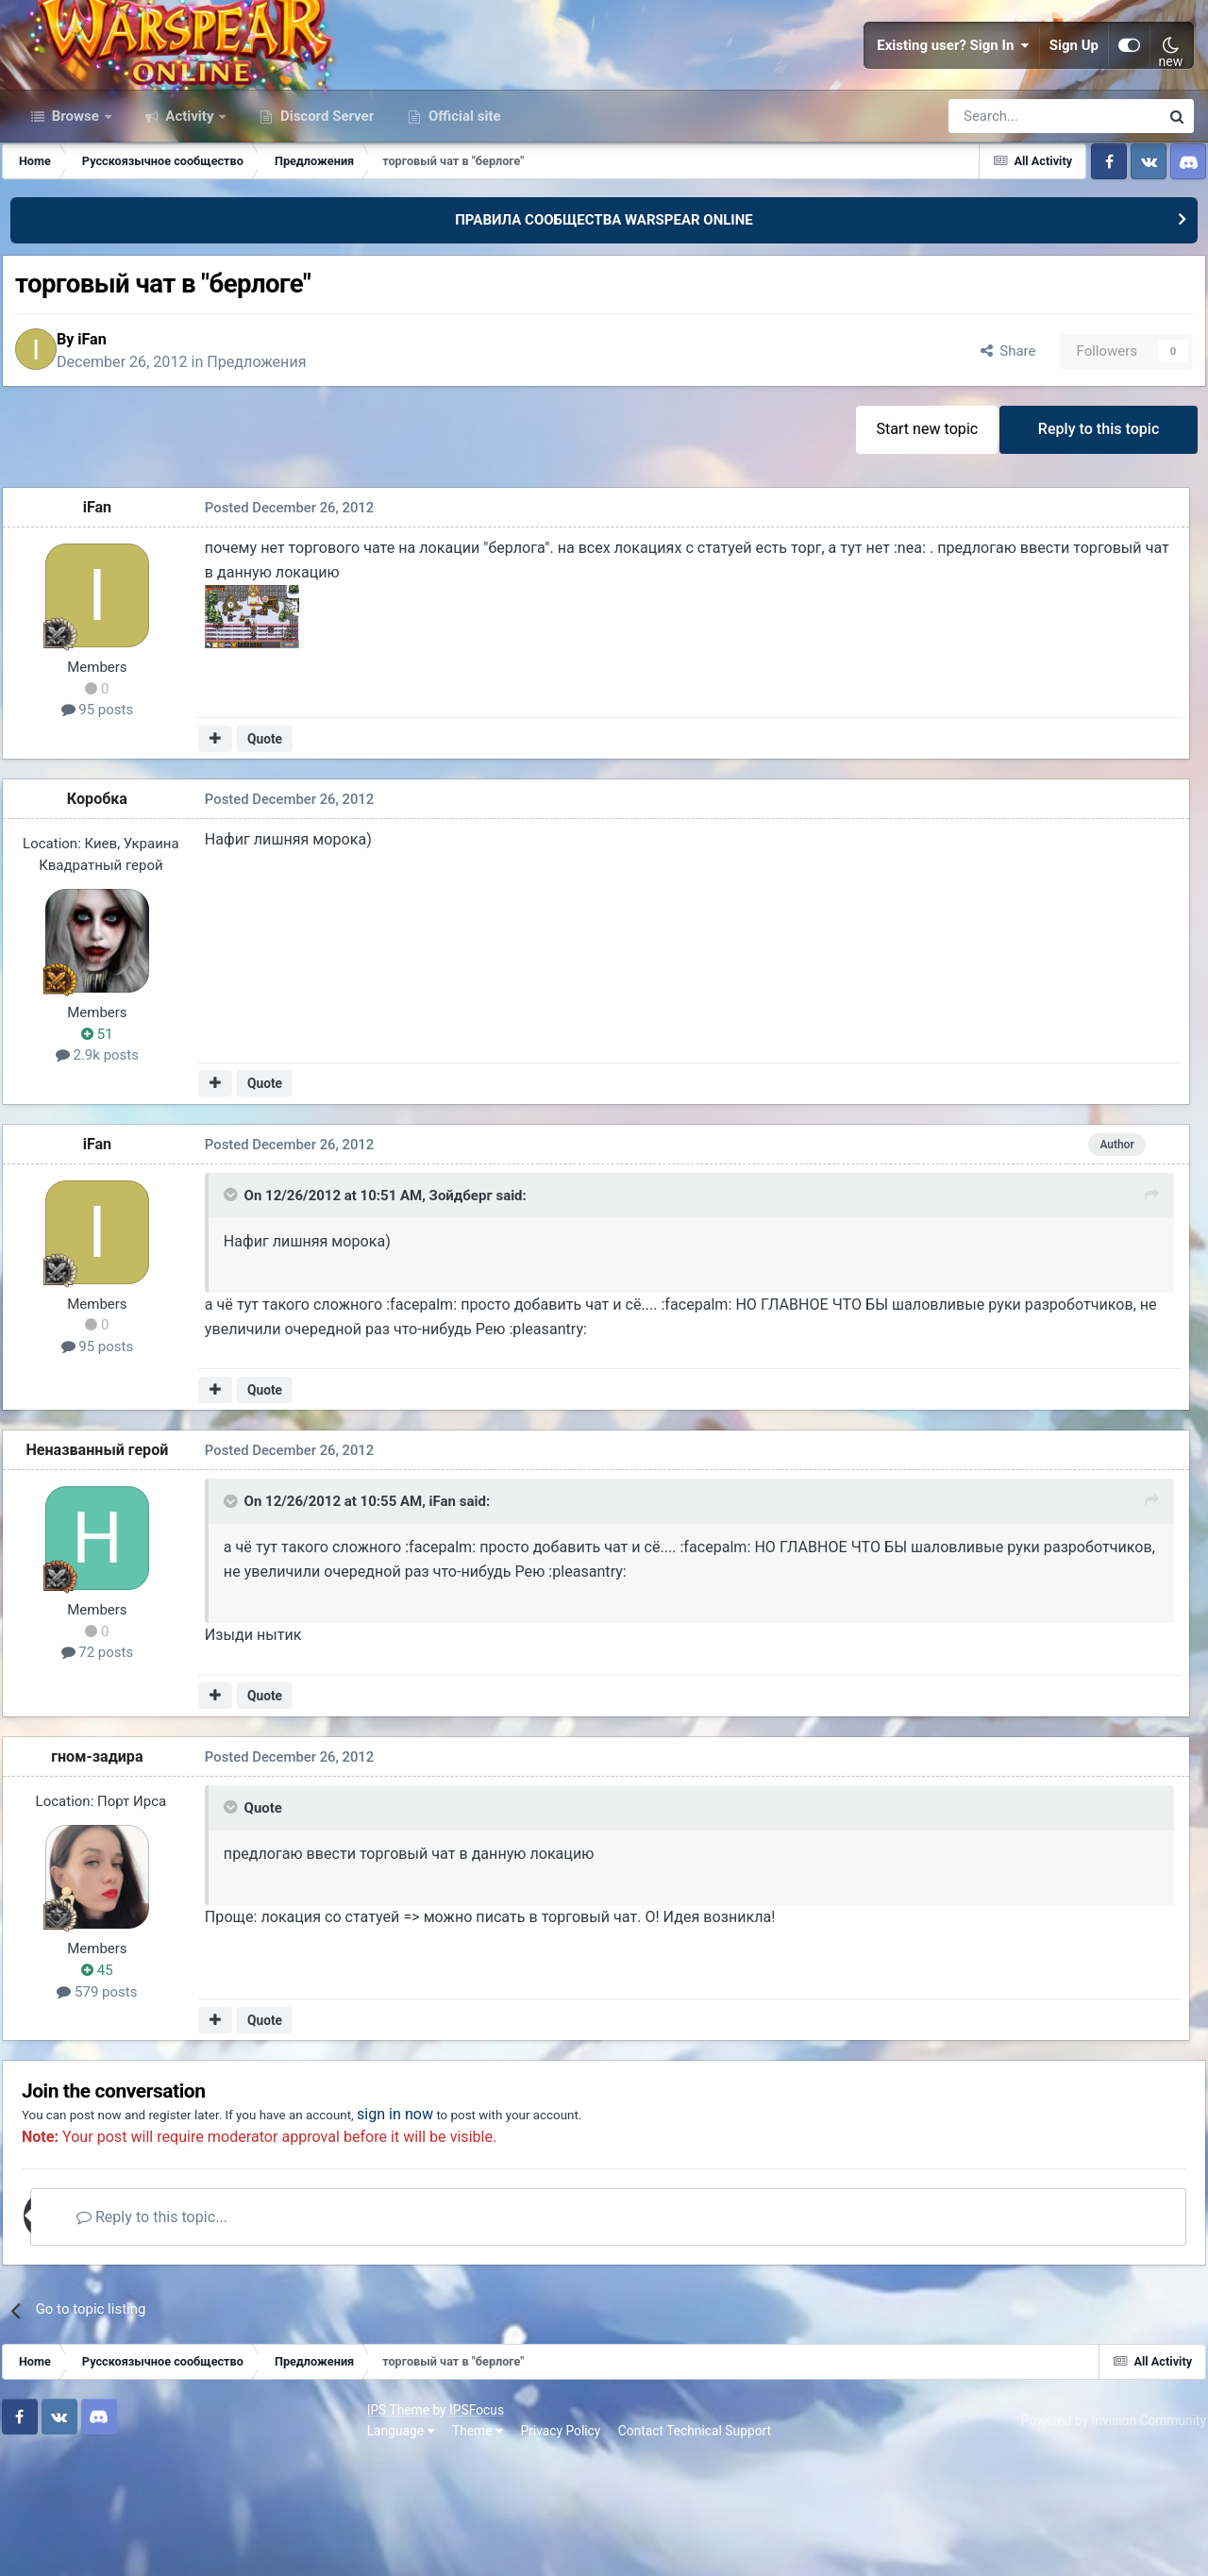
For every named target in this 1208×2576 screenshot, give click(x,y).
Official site (462, 215)
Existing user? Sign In (953, 94)
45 (109, 2081)
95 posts (110, 826)
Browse (75, 215)
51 (109, 1150)
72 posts (110, 1766)
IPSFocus (123, 2526)
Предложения (285, 468)
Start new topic (914, 541)
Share (989, 456)
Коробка (109, 915)
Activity (190, 215)
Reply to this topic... (197, 2336)
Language (48, 2546)
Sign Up (1074, 94)
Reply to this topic (1094, 541)
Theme (124, 2546)
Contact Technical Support (341, 2546)
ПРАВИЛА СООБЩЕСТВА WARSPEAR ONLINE (604, 318)
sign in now (475, 2233)
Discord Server (325, 215)
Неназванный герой (110, 1564)
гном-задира (109, 1868)
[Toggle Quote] (231, 1316)
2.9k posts (109, 1171)
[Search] (1003, 215)
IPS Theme (45, 2526)
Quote (270, 854)
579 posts (109, 2103)
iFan (121, 445)
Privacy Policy (208, 2546)
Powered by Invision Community (1101, 2537)
